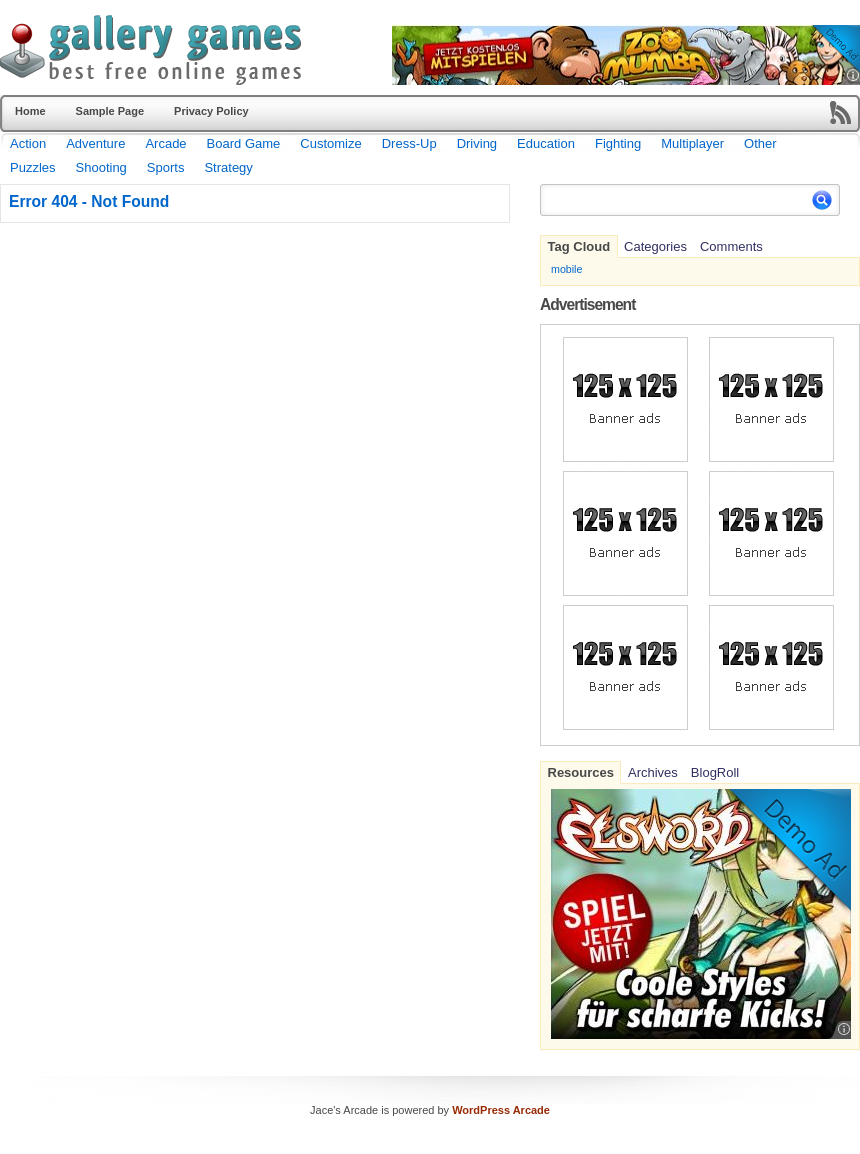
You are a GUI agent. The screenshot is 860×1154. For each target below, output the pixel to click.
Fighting (618, 143)
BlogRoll (715, 772)
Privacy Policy (211, 111)
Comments (731, 246)
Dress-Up (409, 143)
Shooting (101, 167)
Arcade (165, 143)
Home (30, 111)
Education (546, 143)
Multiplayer (692, 143)
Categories (655, 246)
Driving (477, 143)
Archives (653, 772)
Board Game (244, 143)
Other (760, 143)
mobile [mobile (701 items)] (566, 269)
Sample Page (110, 111)
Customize (330, 143)
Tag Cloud (579, 246)
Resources (581, 772)
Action (28, 143)
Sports (166, 167)
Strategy (228, 167)
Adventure (95, 143)
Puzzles (33, 167)
